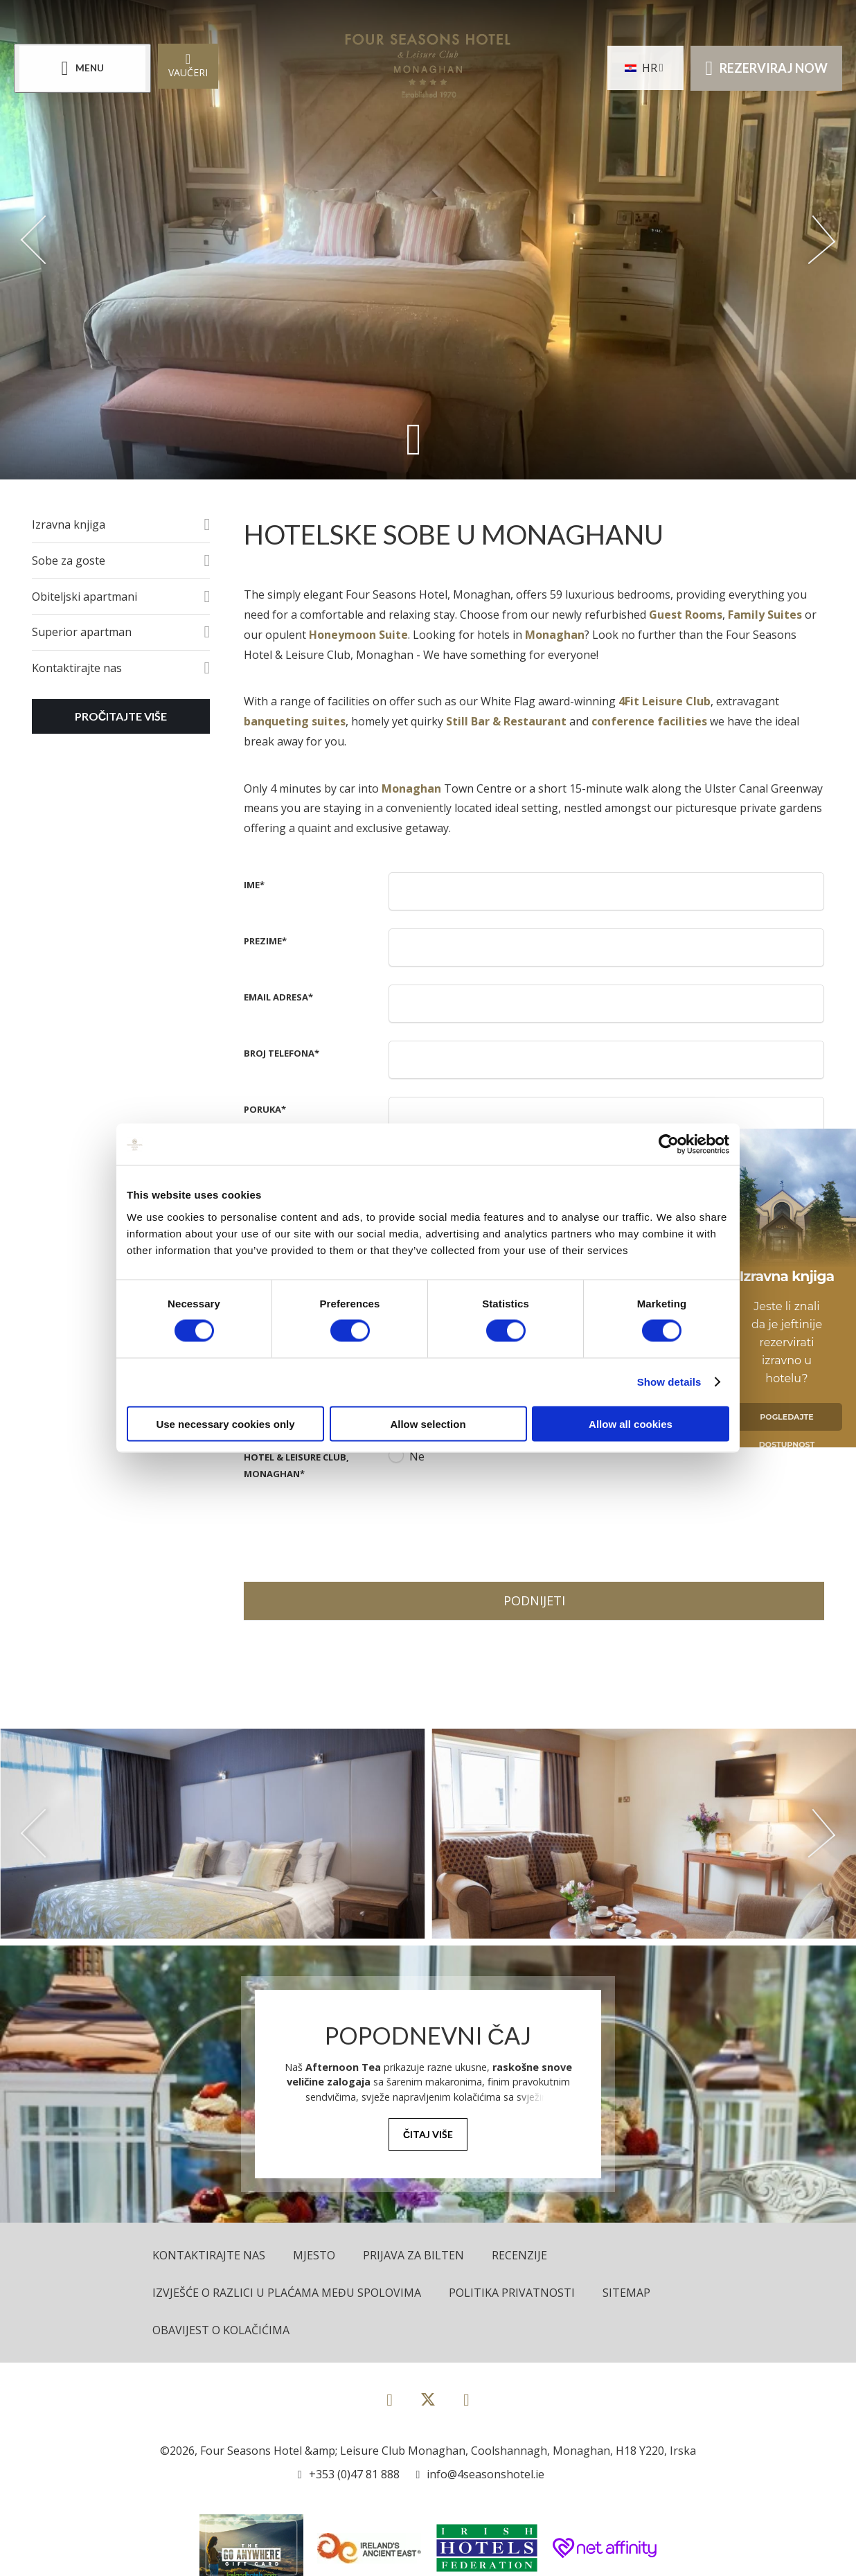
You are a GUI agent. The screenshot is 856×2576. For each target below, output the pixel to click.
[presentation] (494, 1526)
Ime (254, 885)
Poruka (265, 1109)
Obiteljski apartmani (84, 596)
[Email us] (480, 2474)
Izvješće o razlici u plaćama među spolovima (286, 2292)
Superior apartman (82, 631)
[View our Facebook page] (389, 2399)
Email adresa (278, 997)
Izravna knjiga (68, 524)
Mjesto (314, 2255)
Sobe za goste (68, 560)
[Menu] (82, 68)
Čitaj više (428, 2134)
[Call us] (349, 2474)
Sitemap (626, 2292)
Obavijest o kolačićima (220, 2330)
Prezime (265, 941)
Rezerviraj (766, 68)
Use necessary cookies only (225, 1423)
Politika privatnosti (512, 2292)
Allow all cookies (630, 1423)
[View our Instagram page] (466, 2399)
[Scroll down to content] (414, 438)
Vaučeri (188, 65)
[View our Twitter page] (428, 2405)
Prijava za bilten (413, 2255)
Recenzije (519, 2255)
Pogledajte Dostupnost (786, 1421)
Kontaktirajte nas (77, 668)
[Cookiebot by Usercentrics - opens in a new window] (668, 1144)
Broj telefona (281, 1053)
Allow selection (427, 1423)
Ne (417, 1456)
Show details (669, 1382)
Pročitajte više (121, 716)
